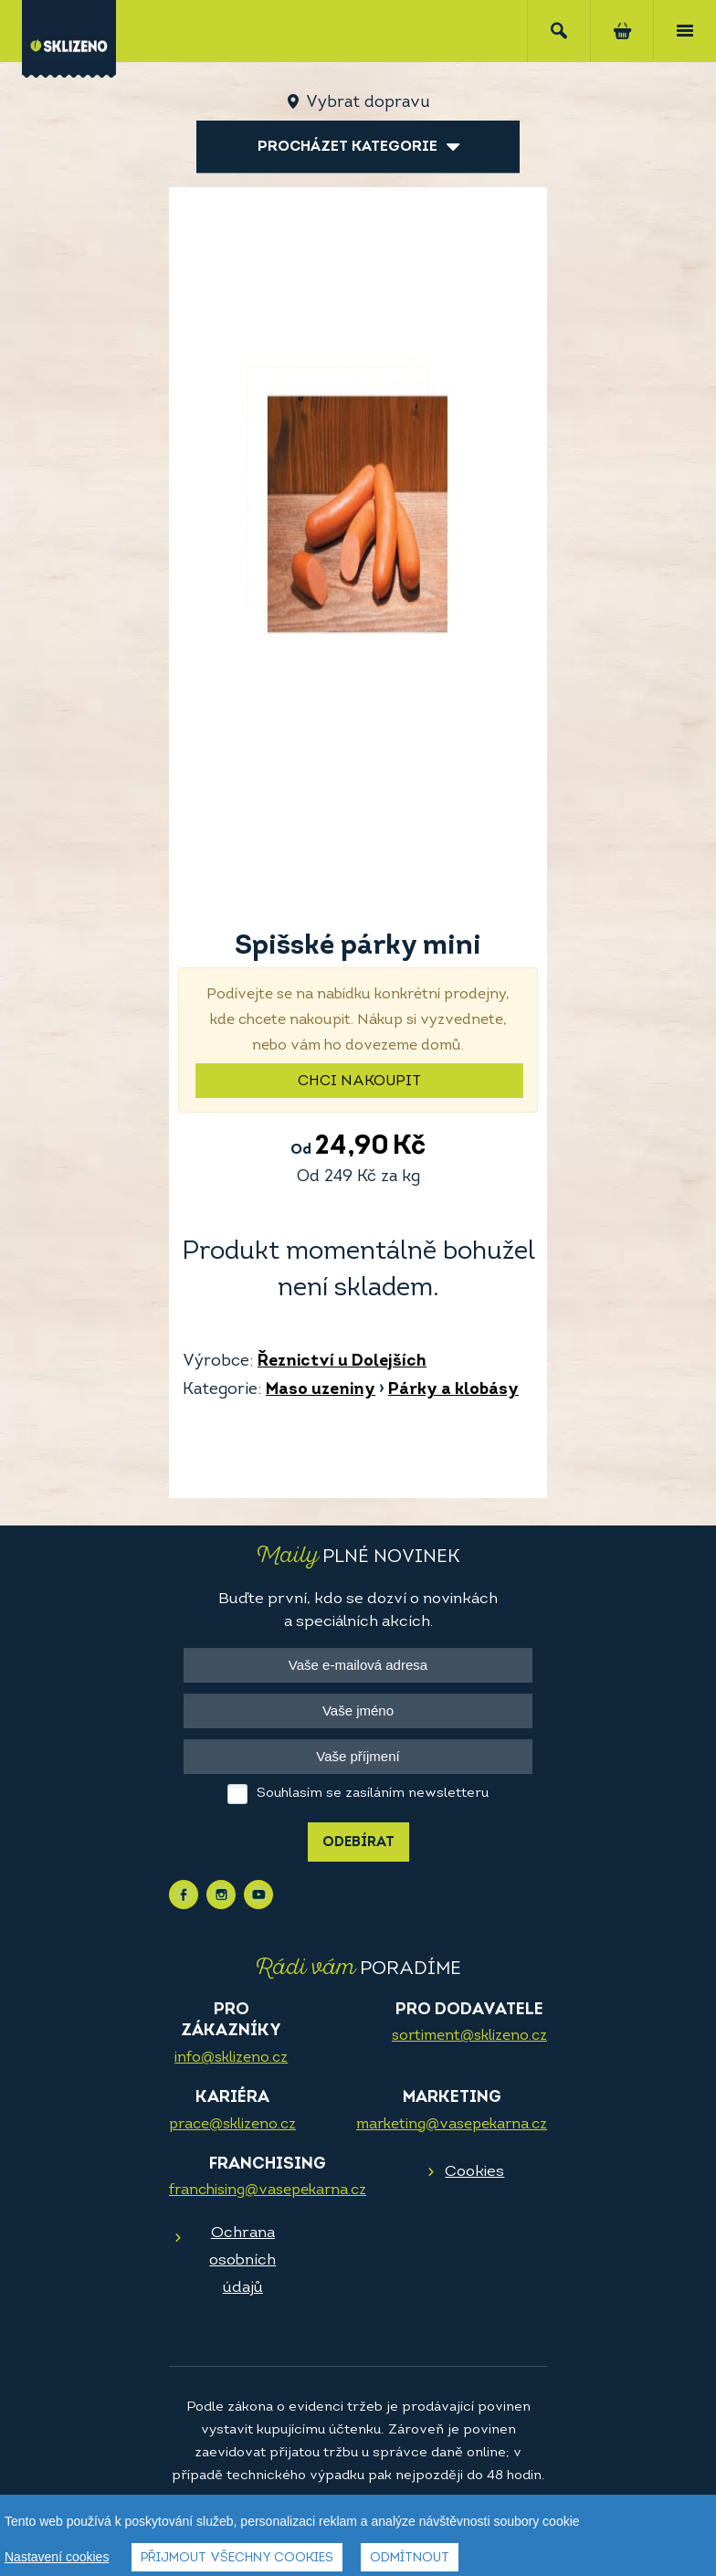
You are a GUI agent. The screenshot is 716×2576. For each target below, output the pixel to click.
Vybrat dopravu (367, 102)
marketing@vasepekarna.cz (451, 2124)
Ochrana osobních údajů (242, 2260)
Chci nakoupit (359, 1081)
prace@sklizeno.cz (232, 2124)
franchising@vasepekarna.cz (267, 2190)
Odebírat (358, 1843)
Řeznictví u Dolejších (342, 1361)
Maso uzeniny (320, 1390)
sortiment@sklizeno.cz (469, 2036)
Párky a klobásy (453, 1390)
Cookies (474, 2172)
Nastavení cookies (57, 2557)
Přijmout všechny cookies (237, 2558)
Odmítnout (409, 2558)
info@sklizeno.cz (231, 2058)
